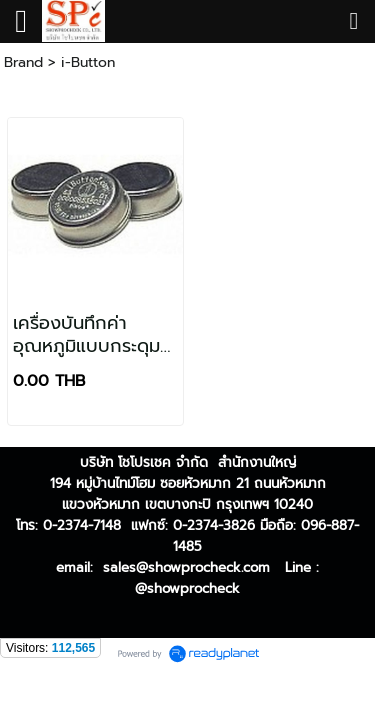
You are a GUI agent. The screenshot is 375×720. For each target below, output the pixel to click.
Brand (23, 62)
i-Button (88, 62)
